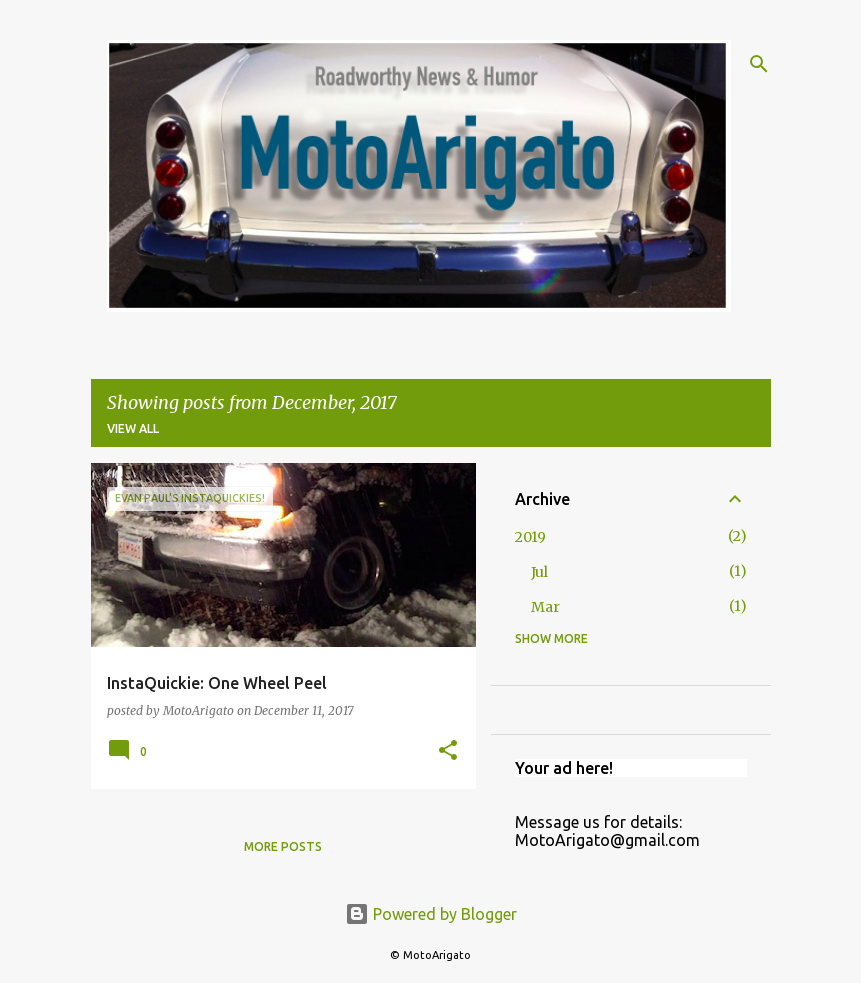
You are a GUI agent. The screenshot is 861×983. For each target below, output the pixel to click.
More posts (283, 846)
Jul (539, 572)
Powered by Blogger (431, 914)
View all (133, 428)
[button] (448, 751)
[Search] (759, 64)
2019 (530, 537)
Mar (545, 607)
